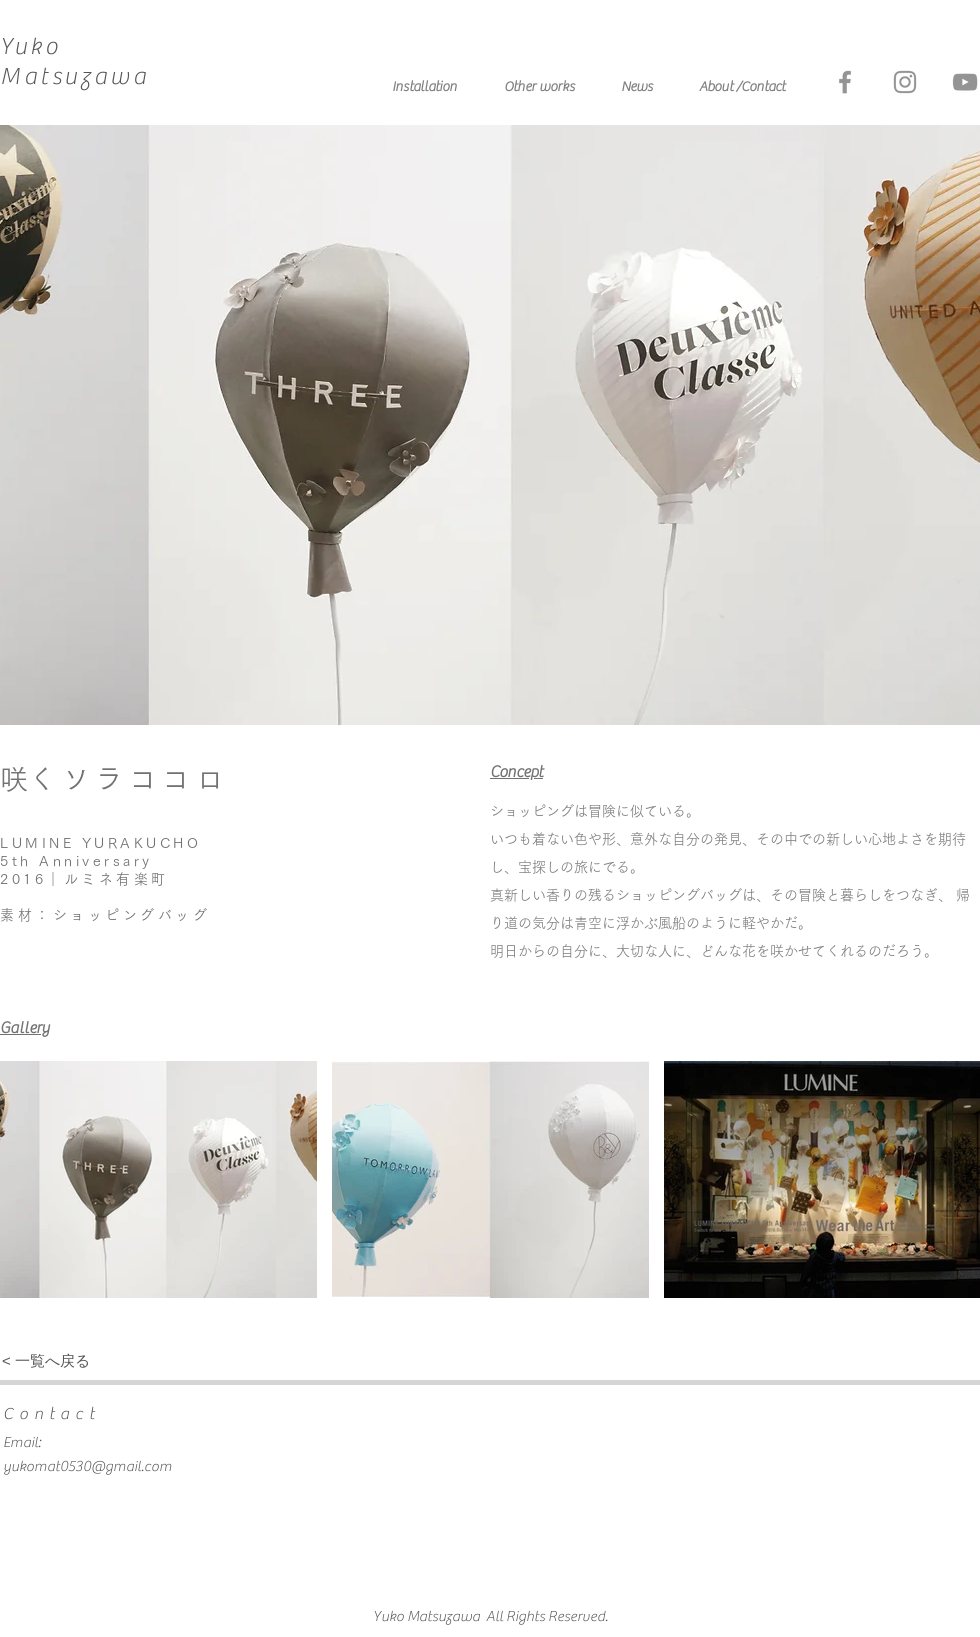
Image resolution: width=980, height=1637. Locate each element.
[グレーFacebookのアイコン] (845, 82)
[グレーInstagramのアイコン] (905, 82)
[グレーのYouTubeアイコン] (965, 82)
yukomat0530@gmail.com (87, 1466)
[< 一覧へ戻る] (46, 1360)
